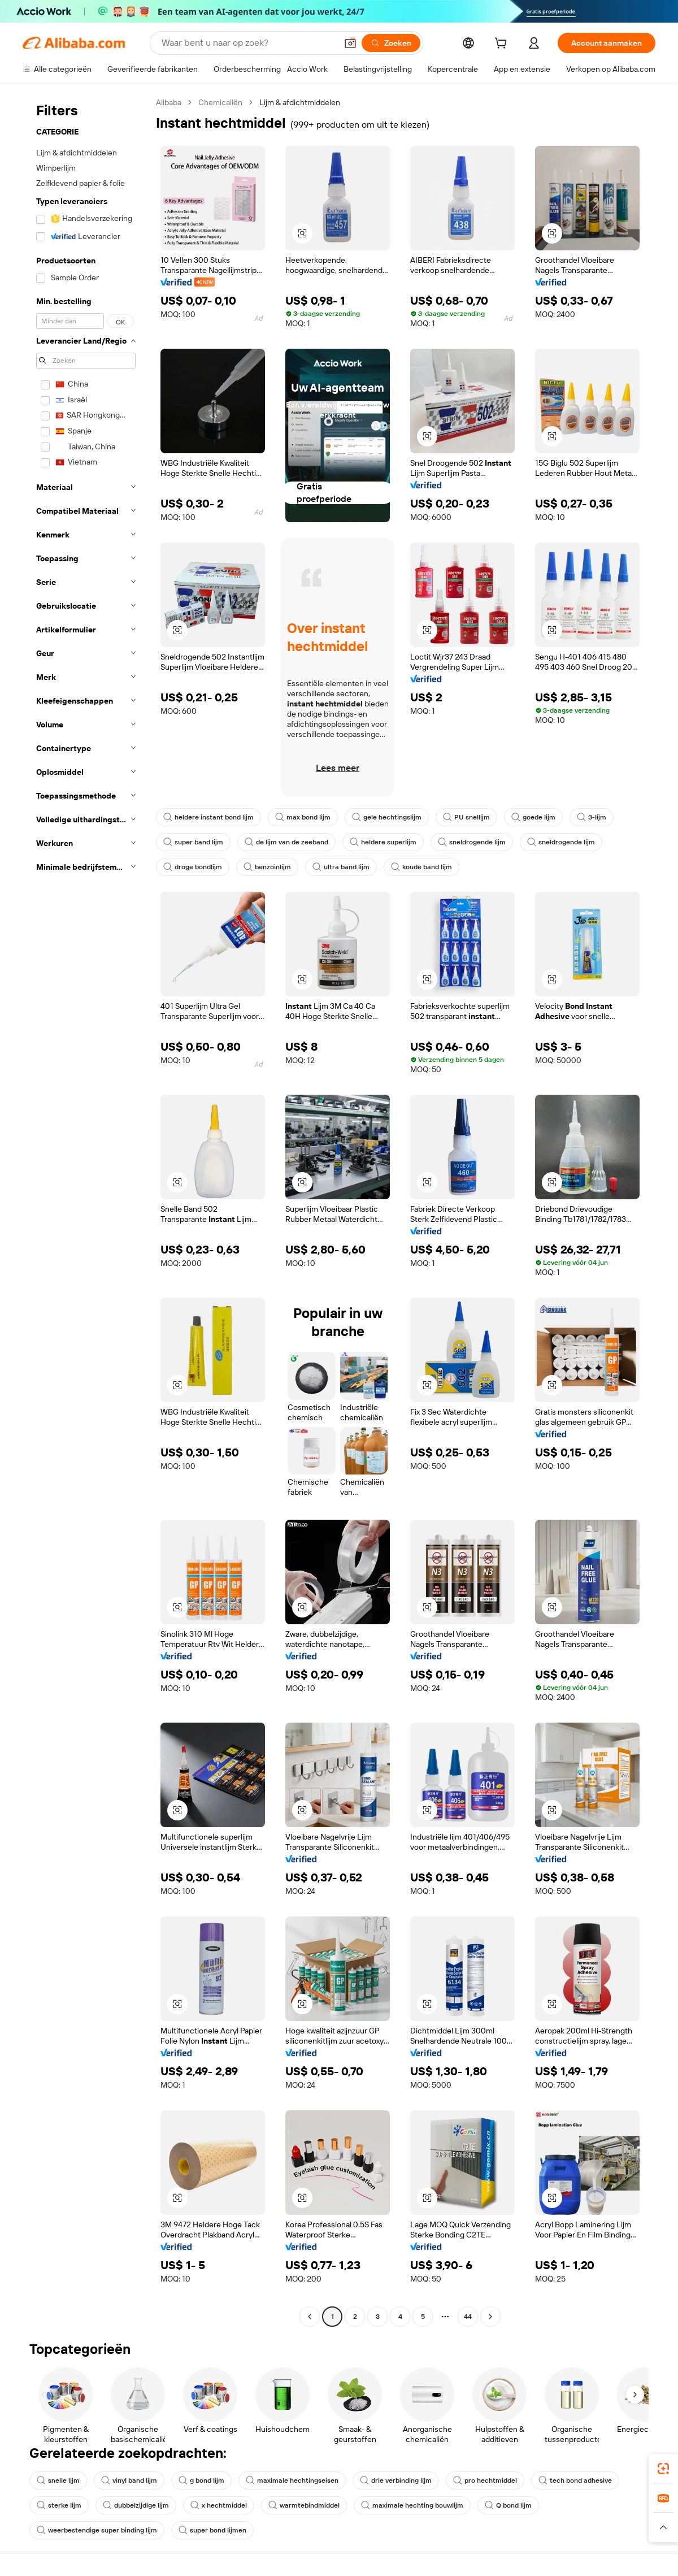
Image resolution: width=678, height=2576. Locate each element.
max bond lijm (303, 817)
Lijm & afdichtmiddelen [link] (299, 102)
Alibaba (168, 102)
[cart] (502, 44)
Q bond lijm (508, 2505)
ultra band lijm (341, 866)
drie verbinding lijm (396, 2480)
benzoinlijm (267, 866)
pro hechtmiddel (485, 2480)
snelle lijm (58, 2480)
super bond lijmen (212, 2530)
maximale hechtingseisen (292, 2480)
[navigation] (85, 1210)
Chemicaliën (220, 102)
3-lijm (591, 817)
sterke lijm (59, 2505)
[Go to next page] (490, 2316)
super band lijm (193, 842)
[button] (350, 43)
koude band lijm (421, 866)
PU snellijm (466, 817)
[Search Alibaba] (248, 43)
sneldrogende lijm (472, 842)
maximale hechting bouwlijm (412, 2505)
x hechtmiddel (218, 2505)
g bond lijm (201, 2480)
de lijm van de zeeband (286, 842)
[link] (663, 2468)
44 (468, 2317)
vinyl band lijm (129, 2480)
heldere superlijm (383, 842)
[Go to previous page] (309, 2316)
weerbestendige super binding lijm (97, 2530)
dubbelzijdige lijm (136, 2505)
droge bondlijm (192, 866)
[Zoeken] (391, 43)
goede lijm (533, 817)
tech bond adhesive (575, 2480)
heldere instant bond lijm (208, 817)
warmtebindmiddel (304, 2505)
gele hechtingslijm (386, 817)
